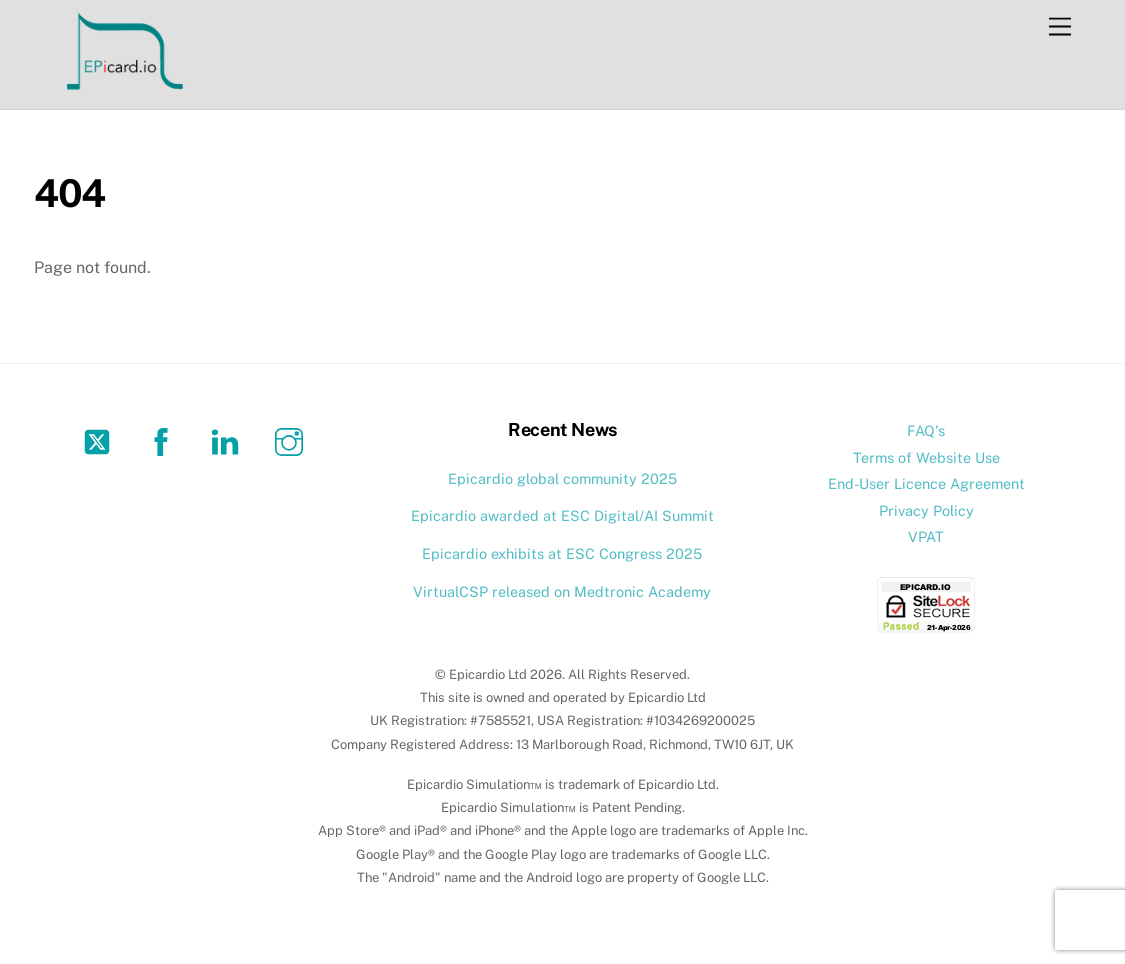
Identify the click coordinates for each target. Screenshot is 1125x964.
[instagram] (292, 440)
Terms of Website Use (926, 457)
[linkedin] (228, 440)
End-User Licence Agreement (926, 483)
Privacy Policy (926, 510)
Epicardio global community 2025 (562, 478)
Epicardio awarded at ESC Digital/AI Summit (562, 515)
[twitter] (100, 440)
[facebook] (164, 440)
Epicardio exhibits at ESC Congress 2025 (562, 553)
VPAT (926, 536)
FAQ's (926, 430)
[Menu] (1060, 27)
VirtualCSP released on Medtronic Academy (562, 591)
